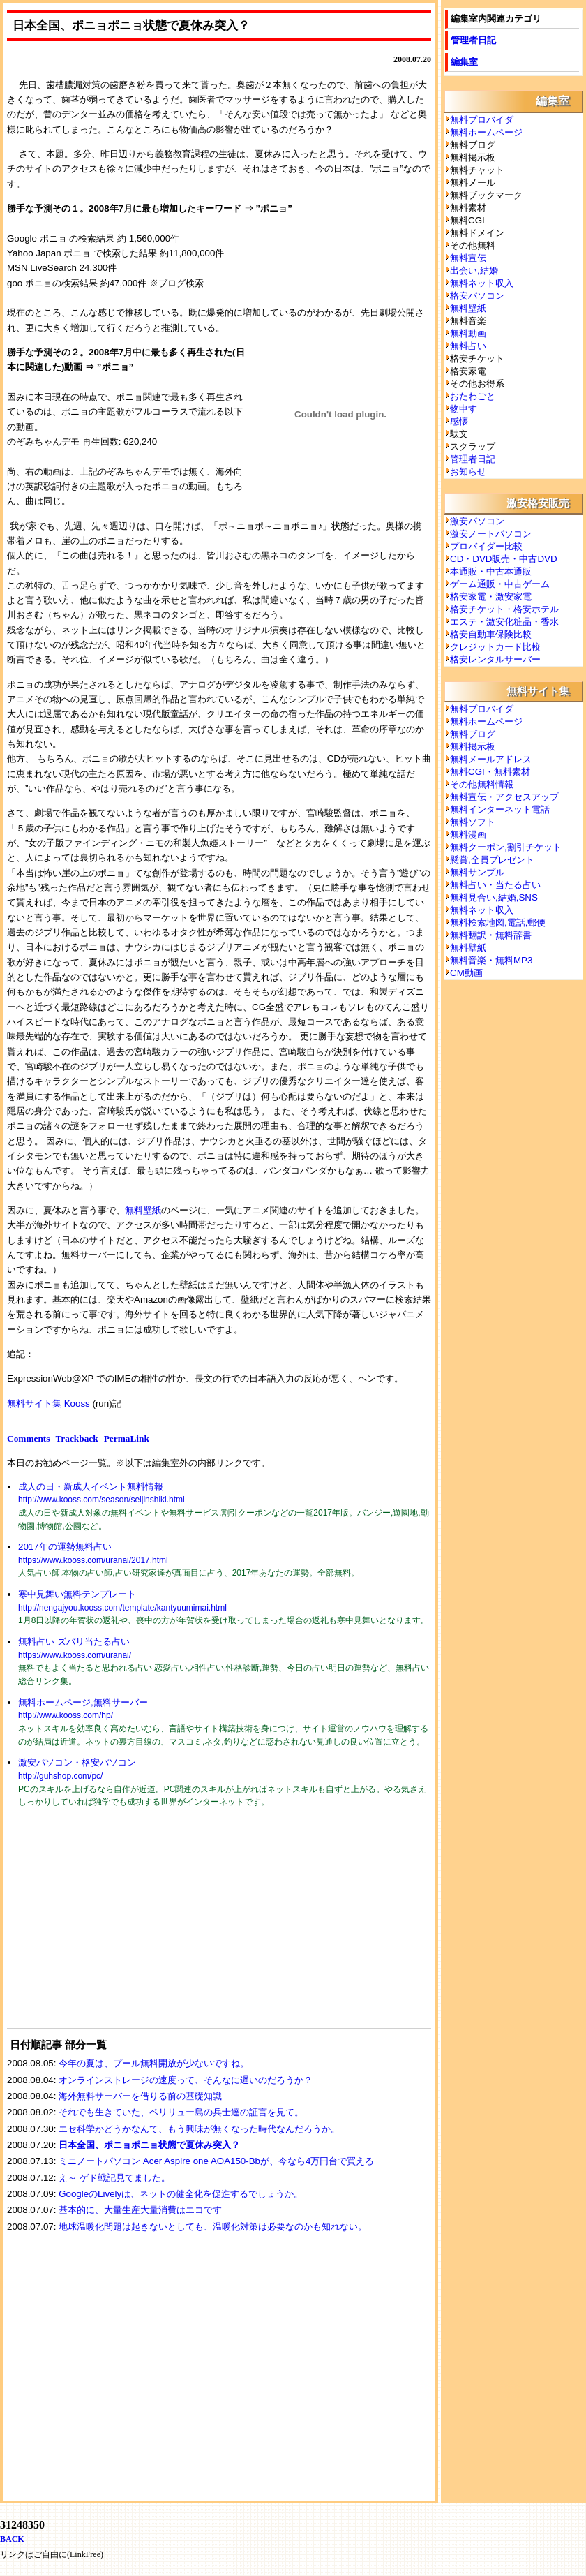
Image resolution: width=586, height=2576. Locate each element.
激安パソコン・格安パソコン (77, 1762)
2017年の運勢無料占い (65, 1546)
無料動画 (468, 333)
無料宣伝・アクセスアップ (504, 797)
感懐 (459, 421)
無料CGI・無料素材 (490, 772)
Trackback (76, 1438)
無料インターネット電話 (500, 809)
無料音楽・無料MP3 (491, 960)
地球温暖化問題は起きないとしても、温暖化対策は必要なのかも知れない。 (213, 2226)
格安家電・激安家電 (491, 596)
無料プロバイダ (481, 119)
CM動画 (466, 973)
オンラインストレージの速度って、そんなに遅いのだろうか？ (186, 2080)
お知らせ (468, 471)
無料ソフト (472, 822)
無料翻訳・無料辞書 (491, 935)
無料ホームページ (486, 132)
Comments (28, 1438)
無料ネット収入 (481, 283)
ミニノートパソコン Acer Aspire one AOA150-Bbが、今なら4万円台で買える (216, 2161)
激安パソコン (477, 521)
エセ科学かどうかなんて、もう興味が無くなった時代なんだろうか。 (199, 2129)
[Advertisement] (111, 1927)
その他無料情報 (481, 784)
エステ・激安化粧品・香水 (504, 621)
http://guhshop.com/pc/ (60, 1776)
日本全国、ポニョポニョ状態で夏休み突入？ (149, 2145)
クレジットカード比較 (495, 647)
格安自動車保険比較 (491, 634)
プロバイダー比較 (486, 546)
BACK (12, 2539)
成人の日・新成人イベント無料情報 (90, 1486)
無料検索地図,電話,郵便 (498, 922)
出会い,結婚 (474, 270)
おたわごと (472, 396)
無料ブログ (472, 734)
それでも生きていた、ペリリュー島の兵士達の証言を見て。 (181, 2112)
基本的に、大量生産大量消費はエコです (140, 2210)
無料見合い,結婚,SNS (494, 897)
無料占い (468, 346)
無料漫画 (468, 834)
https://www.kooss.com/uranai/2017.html (93, 1560)
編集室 (464, 62)
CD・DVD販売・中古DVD (503, 559)
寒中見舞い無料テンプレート (77, 1594)
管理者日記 (473, 40)
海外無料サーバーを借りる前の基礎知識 (140, 2096)
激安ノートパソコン (491, 533)
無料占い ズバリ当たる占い (74, 1641)
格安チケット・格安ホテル (504, 609)
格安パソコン (477, 295)
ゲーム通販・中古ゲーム (500, 584)
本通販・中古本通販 (491, 571)
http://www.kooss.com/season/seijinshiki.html (101, 1499)
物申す (463, 409)
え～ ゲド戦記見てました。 (114, 2177)
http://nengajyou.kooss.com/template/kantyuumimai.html (122, 1608)
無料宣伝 (468, 258)
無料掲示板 (472, 746)
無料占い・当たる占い (495, 885)
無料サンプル (477, 872)
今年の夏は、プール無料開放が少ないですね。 (154, 2063)
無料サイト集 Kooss (48, 1403)
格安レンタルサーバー (495, 659)
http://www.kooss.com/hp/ (65, 1715)
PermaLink (126, 1438)
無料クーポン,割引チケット (506, 847)
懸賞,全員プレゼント (492, 859)
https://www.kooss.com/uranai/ (74, 1655)
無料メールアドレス (491, 759)
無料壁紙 (143, 1210)
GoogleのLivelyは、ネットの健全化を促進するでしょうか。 (181, 2194)
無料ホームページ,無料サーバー (83, 1702)
